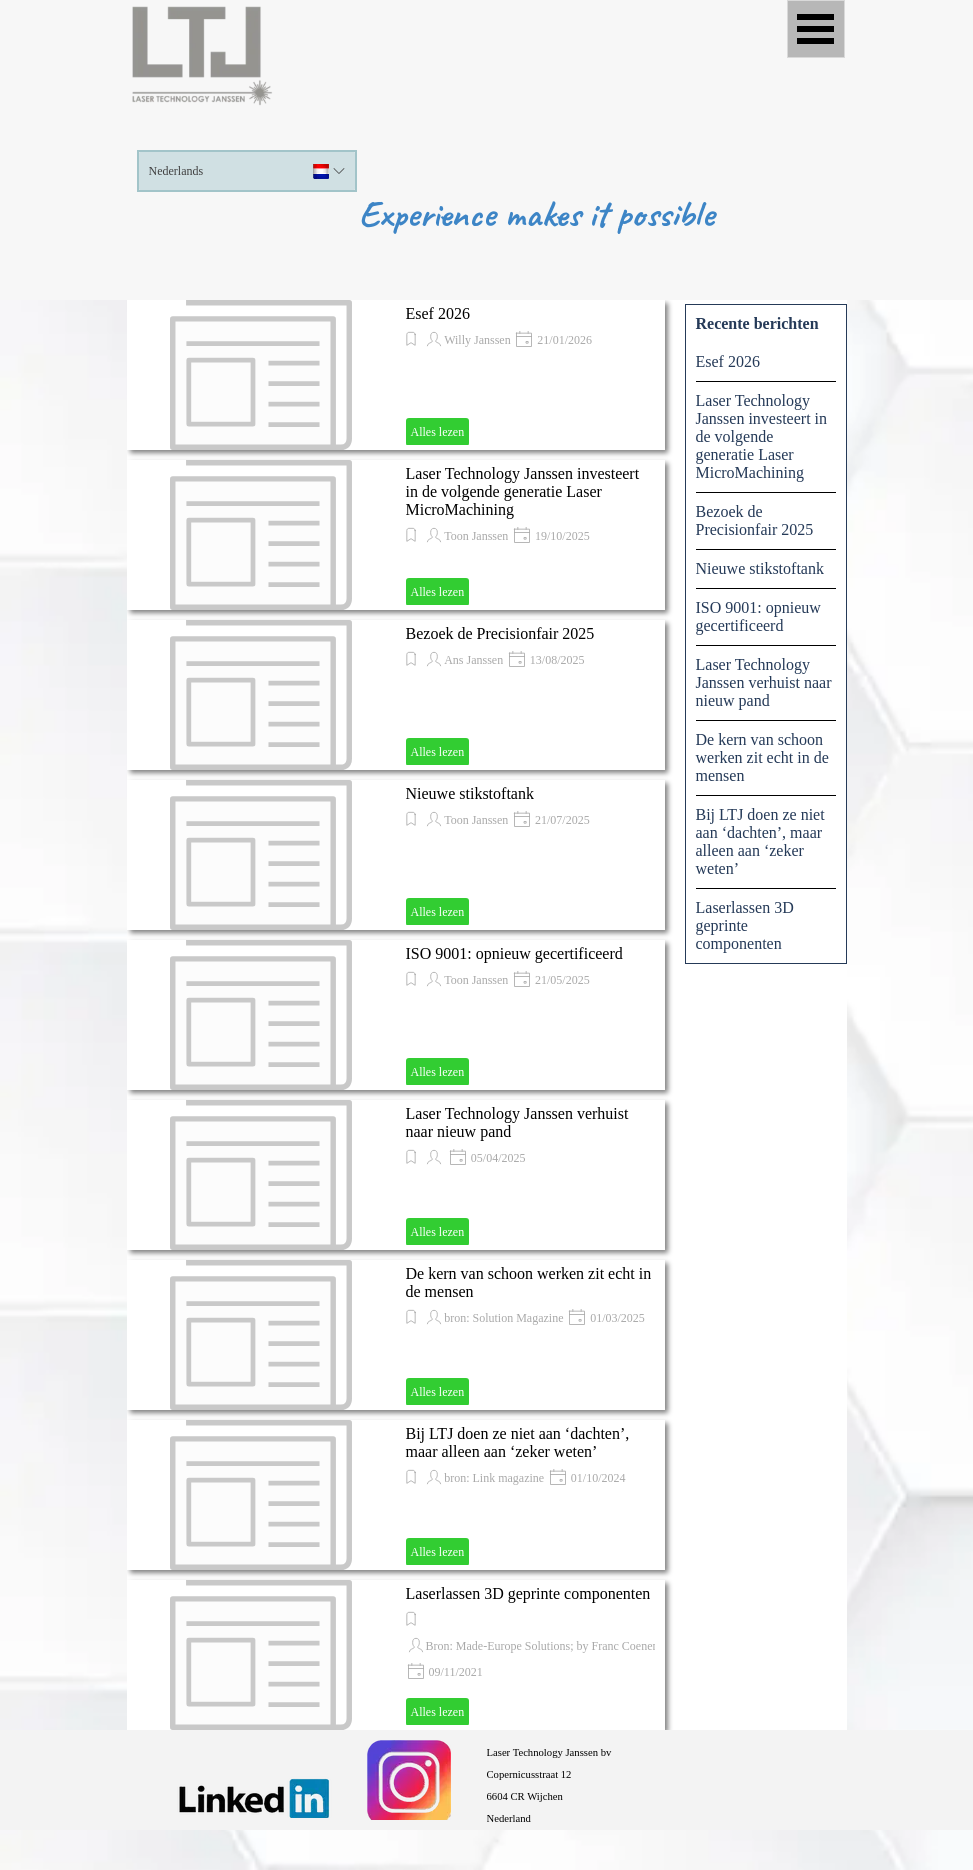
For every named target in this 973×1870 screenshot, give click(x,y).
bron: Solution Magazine (503, 1318)
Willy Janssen (477, 340)
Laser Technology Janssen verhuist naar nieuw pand (764, 682)
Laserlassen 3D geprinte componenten (528, 1593)
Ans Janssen (473, 660)
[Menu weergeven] (816, 29)
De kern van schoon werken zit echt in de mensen (762, 757)
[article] (396, 375)
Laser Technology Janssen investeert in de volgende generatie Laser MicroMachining (523, 491)
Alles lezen (438, 432)
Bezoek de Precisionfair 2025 (500, 633)
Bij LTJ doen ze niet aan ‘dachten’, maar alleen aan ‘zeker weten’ (518, 1442)
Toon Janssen (476, 536)
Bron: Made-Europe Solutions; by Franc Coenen (542, 1646)
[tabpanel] (662, 1784)
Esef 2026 (438, 313)
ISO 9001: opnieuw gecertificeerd (514, 953)
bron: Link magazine (494, 1478)
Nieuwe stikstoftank (470, 793)
